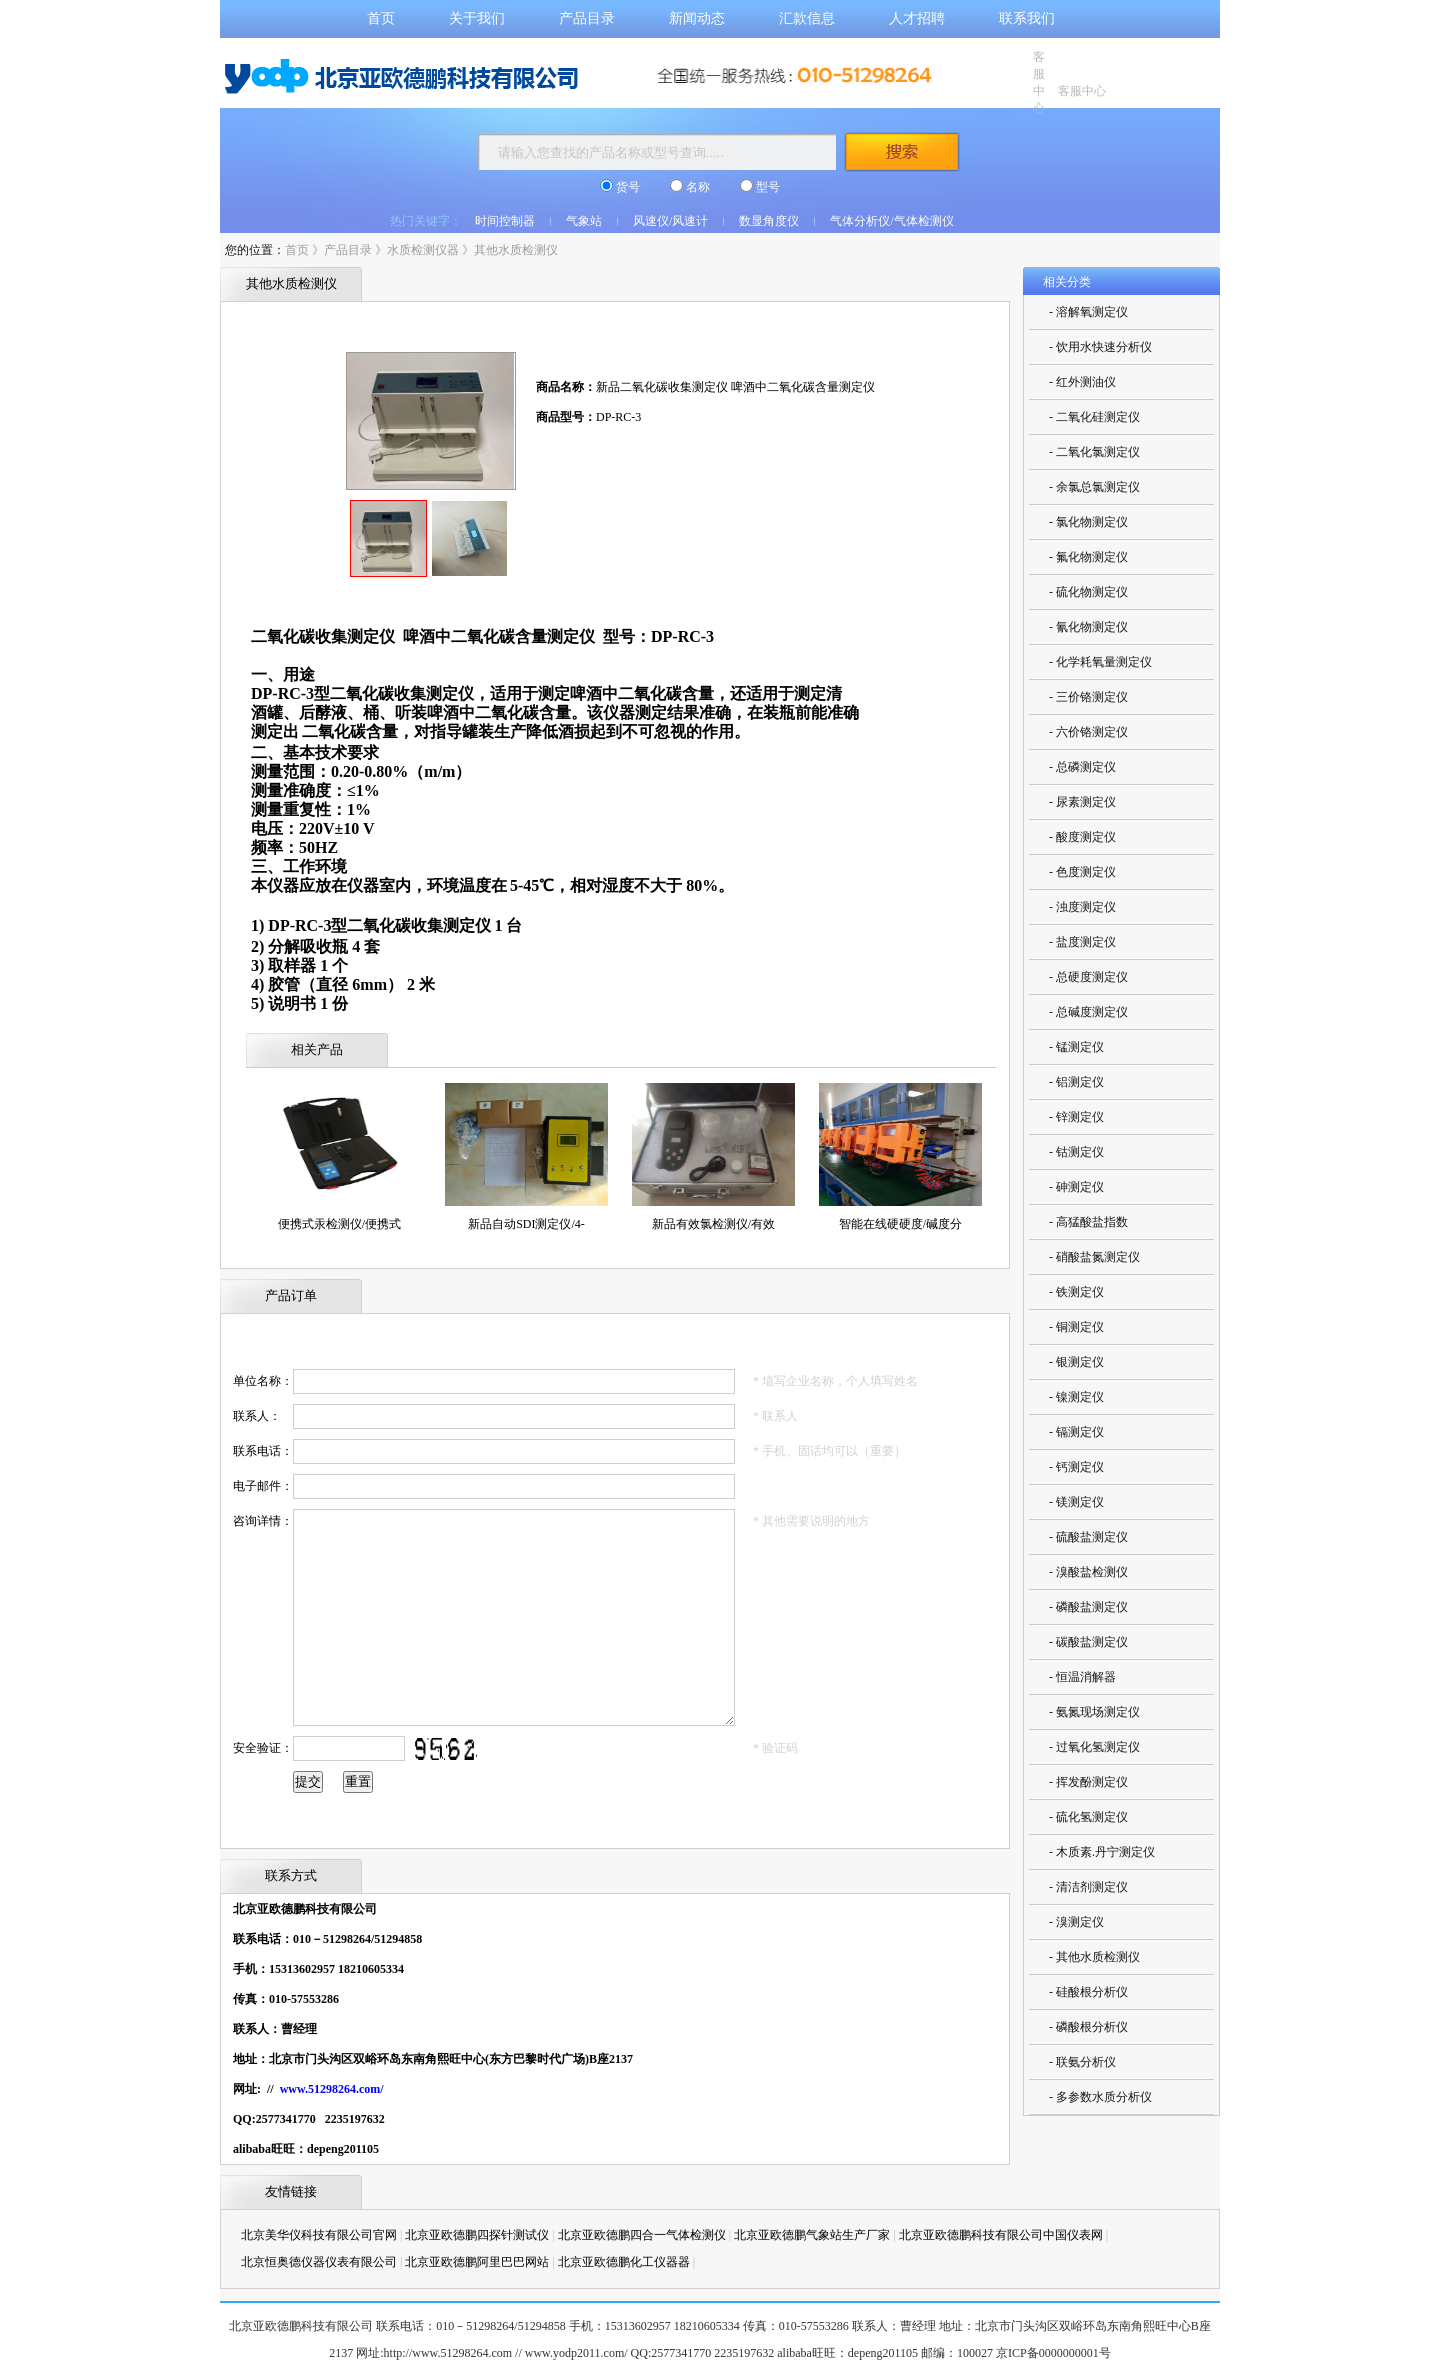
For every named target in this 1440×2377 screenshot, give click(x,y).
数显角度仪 (769, 221)
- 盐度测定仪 (1082, 942)
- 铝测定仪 (1076, 1082)
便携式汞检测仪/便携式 (339, 1224)
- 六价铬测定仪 (1088, 732)
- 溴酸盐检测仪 (1088, 1572)
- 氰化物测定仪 (1088, 627)
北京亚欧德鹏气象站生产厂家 (812, 2235)
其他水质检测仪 (516, 250)
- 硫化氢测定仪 (1088, 1817)
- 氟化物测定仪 (1088, 557)
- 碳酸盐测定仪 (1088, 1642)
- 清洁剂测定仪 (1088, 1887)
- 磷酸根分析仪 (1088, 2027)
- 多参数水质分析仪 (1100, 2097)
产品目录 (587, 18)
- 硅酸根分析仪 (1088, 1992)
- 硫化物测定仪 (1088, 592)
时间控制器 (505, 221)
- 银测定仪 (1076, 1362)
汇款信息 (807, 18)
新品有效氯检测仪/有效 (713, 1224)
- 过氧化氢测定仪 (1094, 1747)
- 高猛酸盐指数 (1088, 1222)
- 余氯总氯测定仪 (1094, 487)
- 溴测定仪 (1076, 1922)
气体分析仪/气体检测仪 (891, 221)
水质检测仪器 (423, 250)
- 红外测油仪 (1082, 382)
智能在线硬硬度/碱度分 (900, 1224)
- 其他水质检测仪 (1094, 1957)
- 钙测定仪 (1076, 1467)
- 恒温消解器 (1082, 1677)
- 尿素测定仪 (1082, 802)
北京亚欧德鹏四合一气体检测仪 (642, 2235)
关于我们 (477, 18)
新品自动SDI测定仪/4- (526, 1224)
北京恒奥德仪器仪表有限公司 (319, 2262)
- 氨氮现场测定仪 (1094, 1712)
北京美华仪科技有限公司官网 (319, 2235)
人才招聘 (917, 18)
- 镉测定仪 (1076, 1432)
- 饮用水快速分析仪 (1100, 347)
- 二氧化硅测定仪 (1094, 417)
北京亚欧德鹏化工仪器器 (624, 2262)
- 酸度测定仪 (1082, 837)
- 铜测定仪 (1076, 1327)
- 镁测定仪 (1076, 1502)
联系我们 (1027, 18)
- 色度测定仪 (1082, 872)
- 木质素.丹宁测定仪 (1102, 1852)
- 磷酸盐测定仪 (1088, 1607)
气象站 (584, 221)
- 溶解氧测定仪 (1088, 312)
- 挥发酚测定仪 (1088, 1782)
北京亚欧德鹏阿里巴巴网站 (477, 2262)
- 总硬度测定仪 (1088, 977)
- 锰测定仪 (1076, 1047)
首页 (381, 18)
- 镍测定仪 (1076, 1397)
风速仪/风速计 (670, 221)
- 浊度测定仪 (1082, 907)
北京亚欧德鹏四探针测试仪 (477, 2235)
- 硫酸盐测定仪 (1088, 1537)
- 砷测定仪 (1076, 1187)
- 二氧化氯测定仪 (1094, 452)
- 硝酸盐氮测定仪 (1094, 1257)
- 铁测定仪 (1076, 1292)
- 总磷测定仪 (1082, 767)
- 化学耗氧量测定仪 (1100, 662)
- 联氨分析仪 (1082, 2062)
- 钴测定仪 (1076, 1152)
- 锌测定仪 (1076, 1117)
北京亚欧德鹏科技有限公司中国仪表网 (1001, 2235)
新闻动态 (697, 18)
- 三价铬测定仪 (1088, 697)
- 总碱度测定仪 (1088, 1012)
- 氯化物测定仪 (1088, 522)
